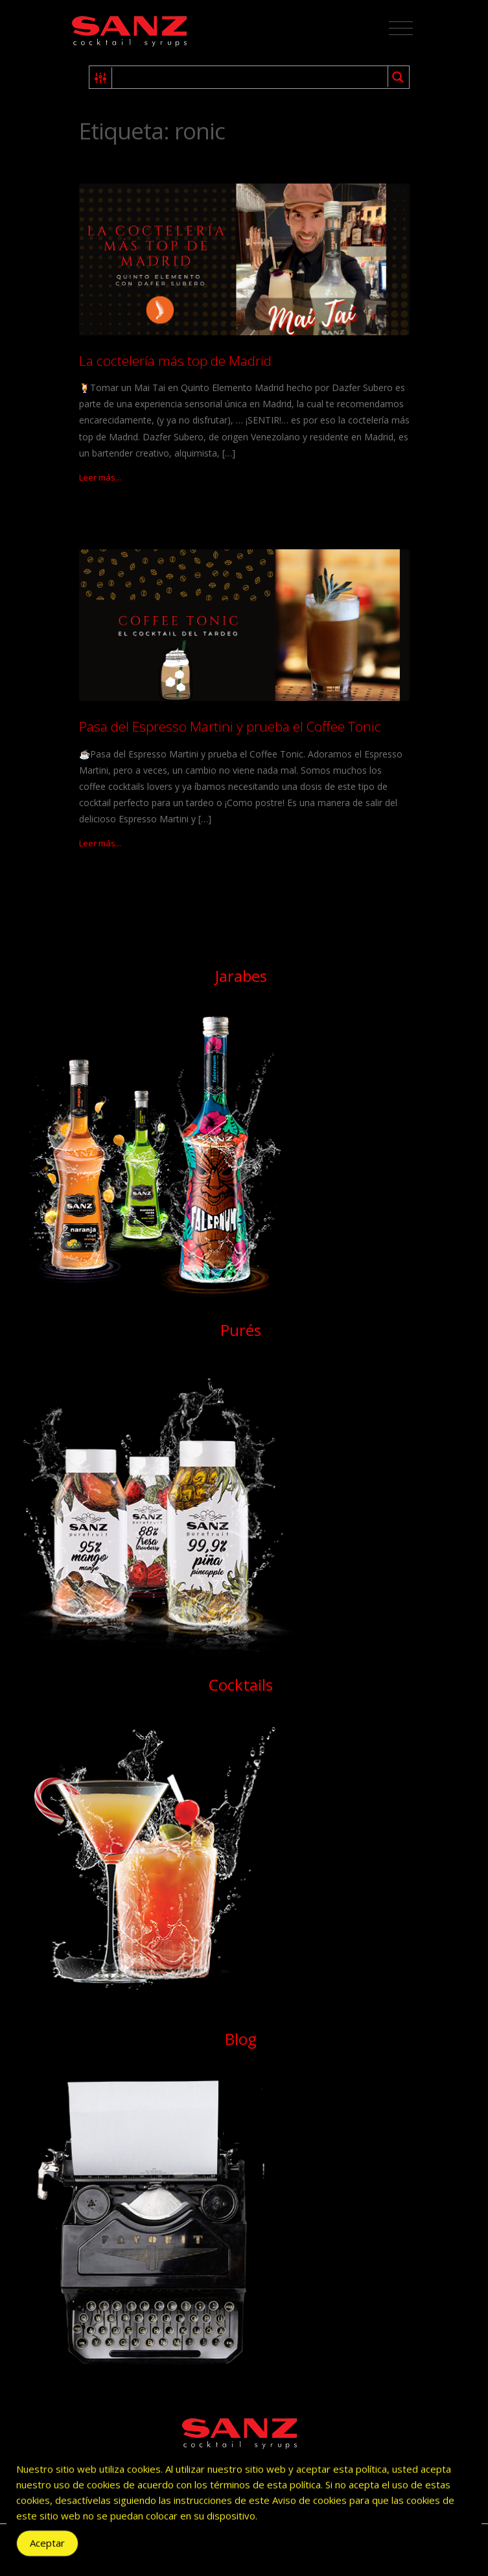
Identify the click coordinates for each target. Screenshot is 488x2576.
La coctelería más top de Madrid (175, 361)
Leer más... (100, 477)
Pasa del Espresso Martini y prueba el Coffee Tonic (230, 726)
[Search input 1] (250, 77)
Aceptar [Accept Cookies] (47, 2547)
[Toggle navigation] (400, 28)
